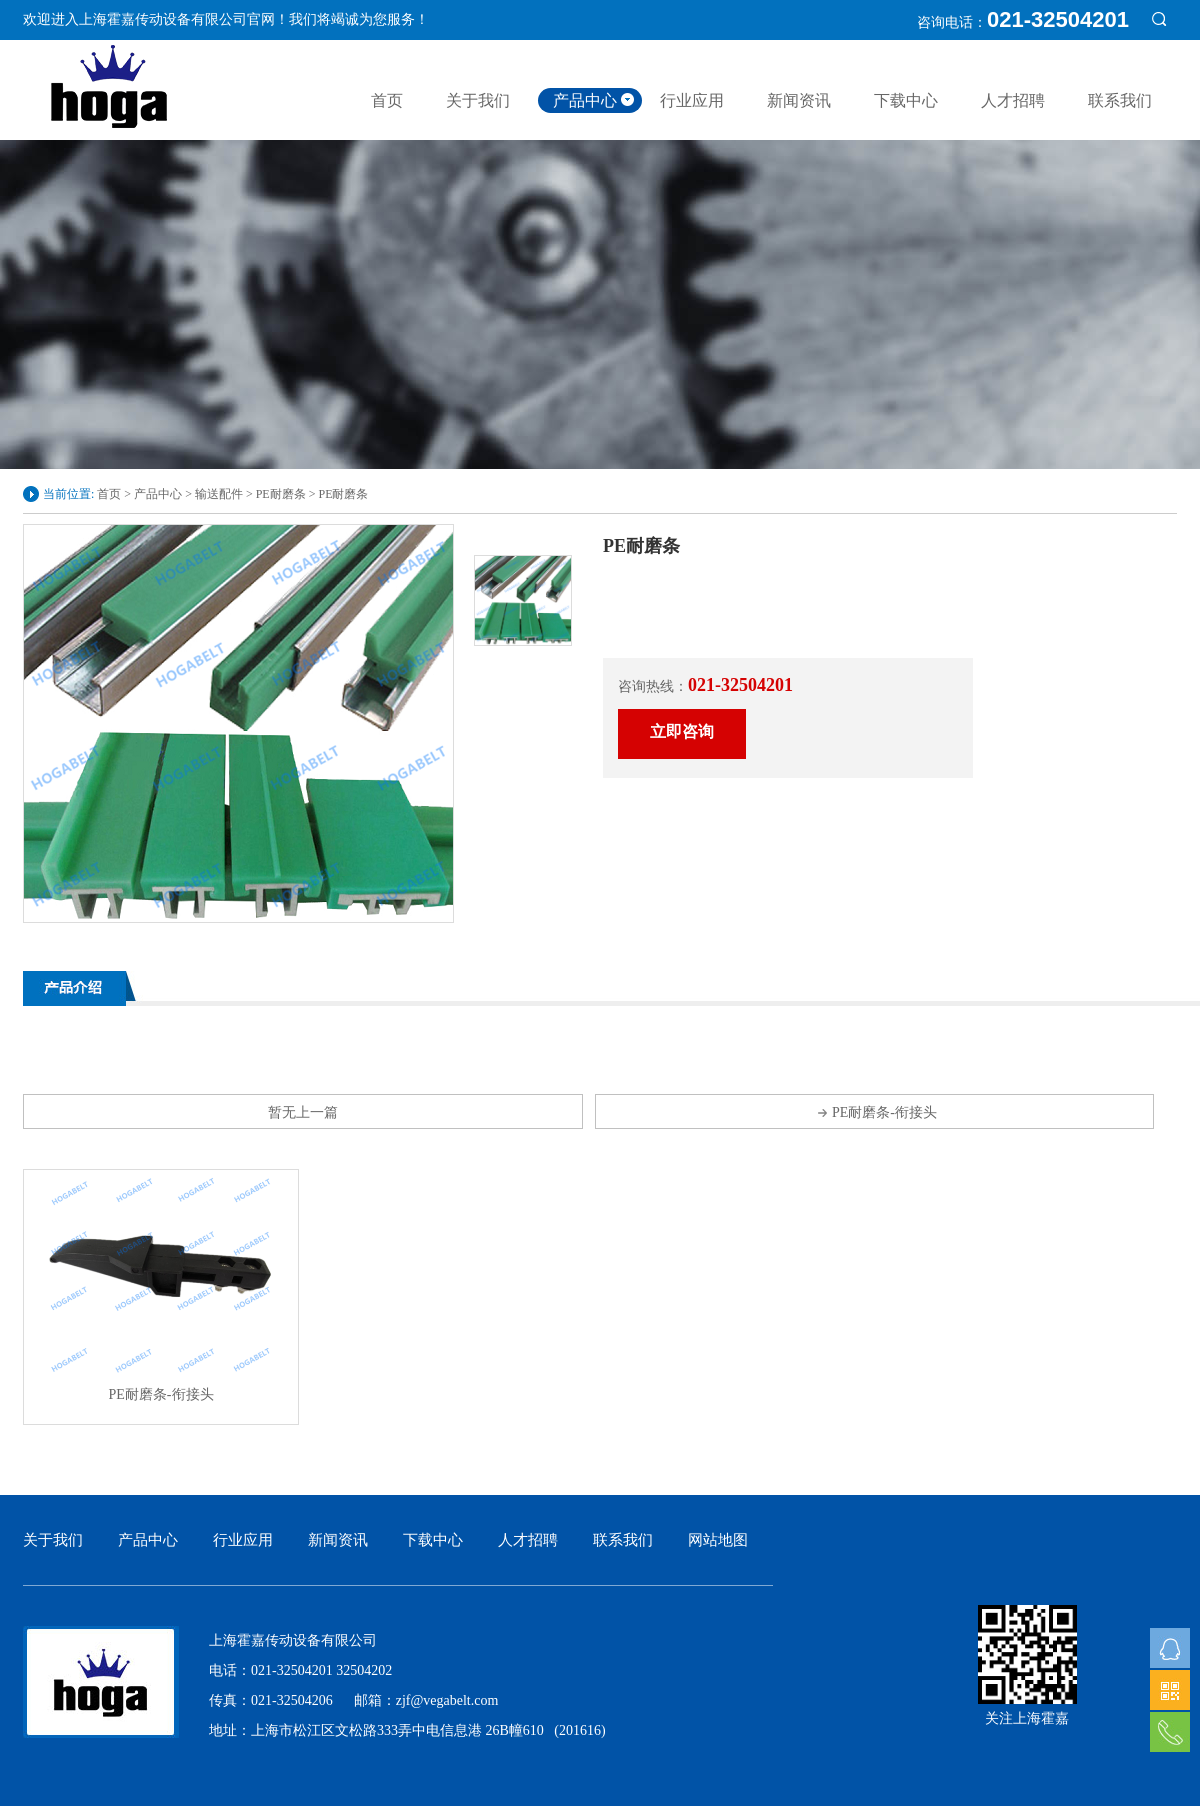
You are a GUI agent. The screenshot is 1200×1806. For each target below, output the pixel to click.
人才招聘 (1013, 100)
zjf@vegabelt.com (447, 1700)
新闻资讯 (799, 100)
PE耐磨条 (281, 494)
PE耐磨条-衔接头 (874, 1112)
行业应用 (692, 100)
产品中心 (585, 100)
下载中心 (906, 100)
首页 (387, 100)
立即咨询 (682, 731)
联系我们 (1120, 100)
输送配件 (219, 494)
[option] (238, 723)
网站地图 (718, 1540)
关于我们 (478, 100)
